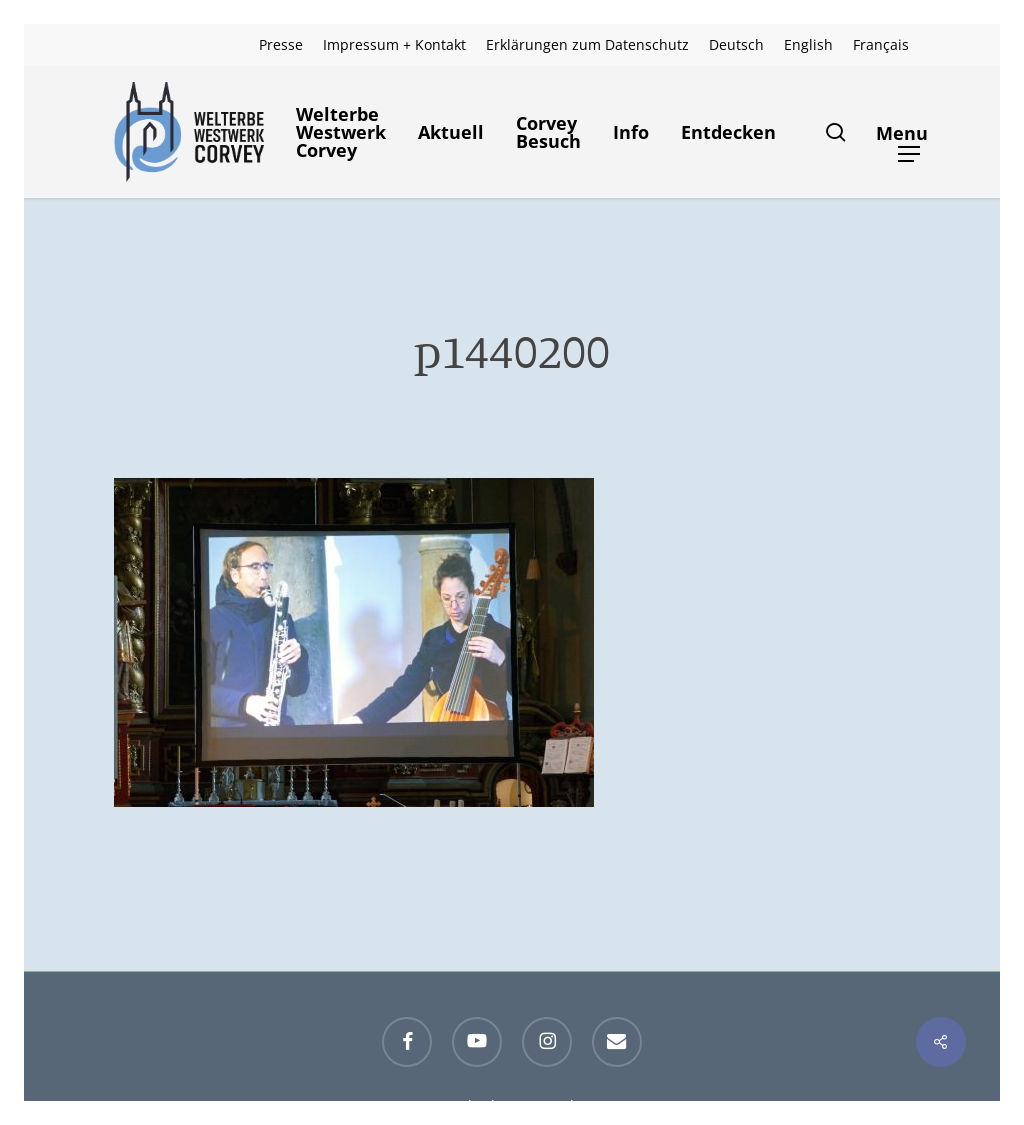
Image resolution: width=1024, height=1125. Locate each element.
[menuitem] (736, 45)
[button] (909, 132)
